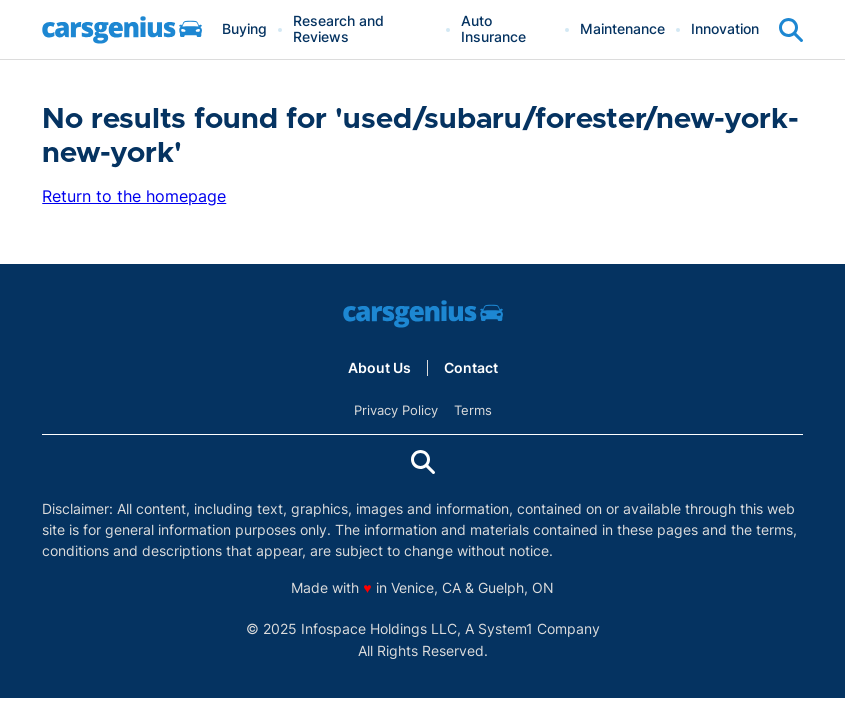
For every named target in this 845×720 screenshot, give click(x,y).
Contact (471, 368)
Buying (244, 29)
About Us (379, 368)
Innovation (725, 29)
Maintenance (622, 29)
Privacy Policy (396, 410)
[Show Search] (791, 30)
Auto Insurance (493, 29)
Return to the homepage (134, 196)
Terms (473, 410)
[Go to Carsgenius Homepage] (122, 30)
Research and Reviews (338, 29)
